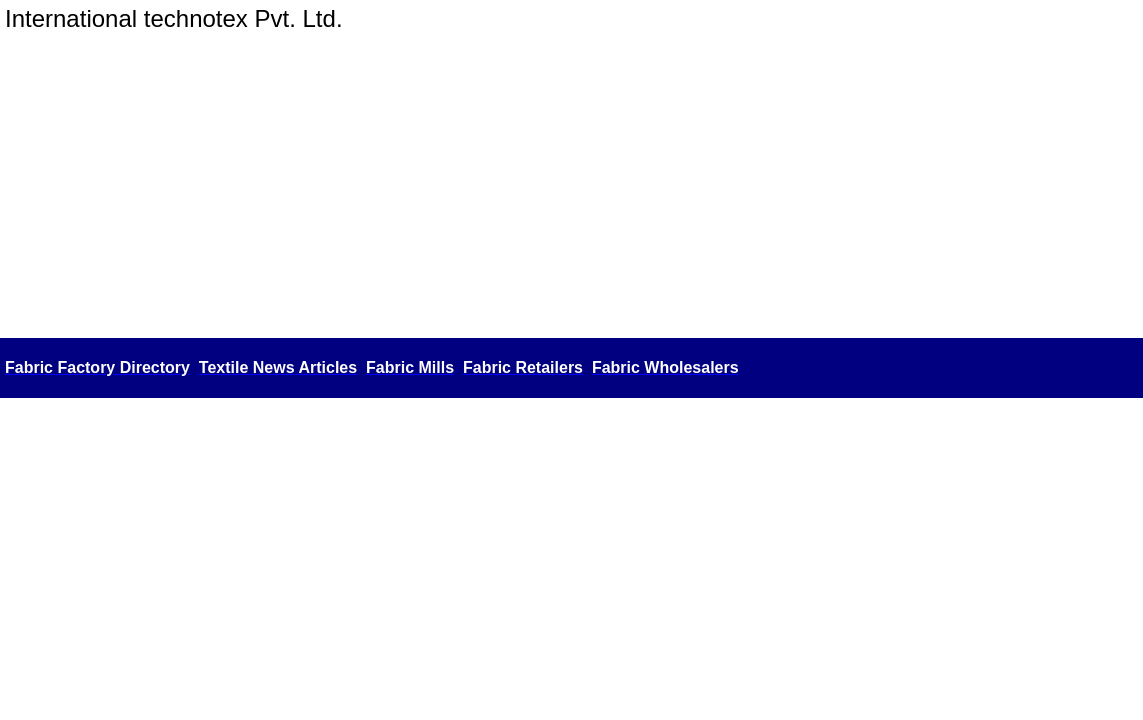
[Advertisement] (571, 183)
